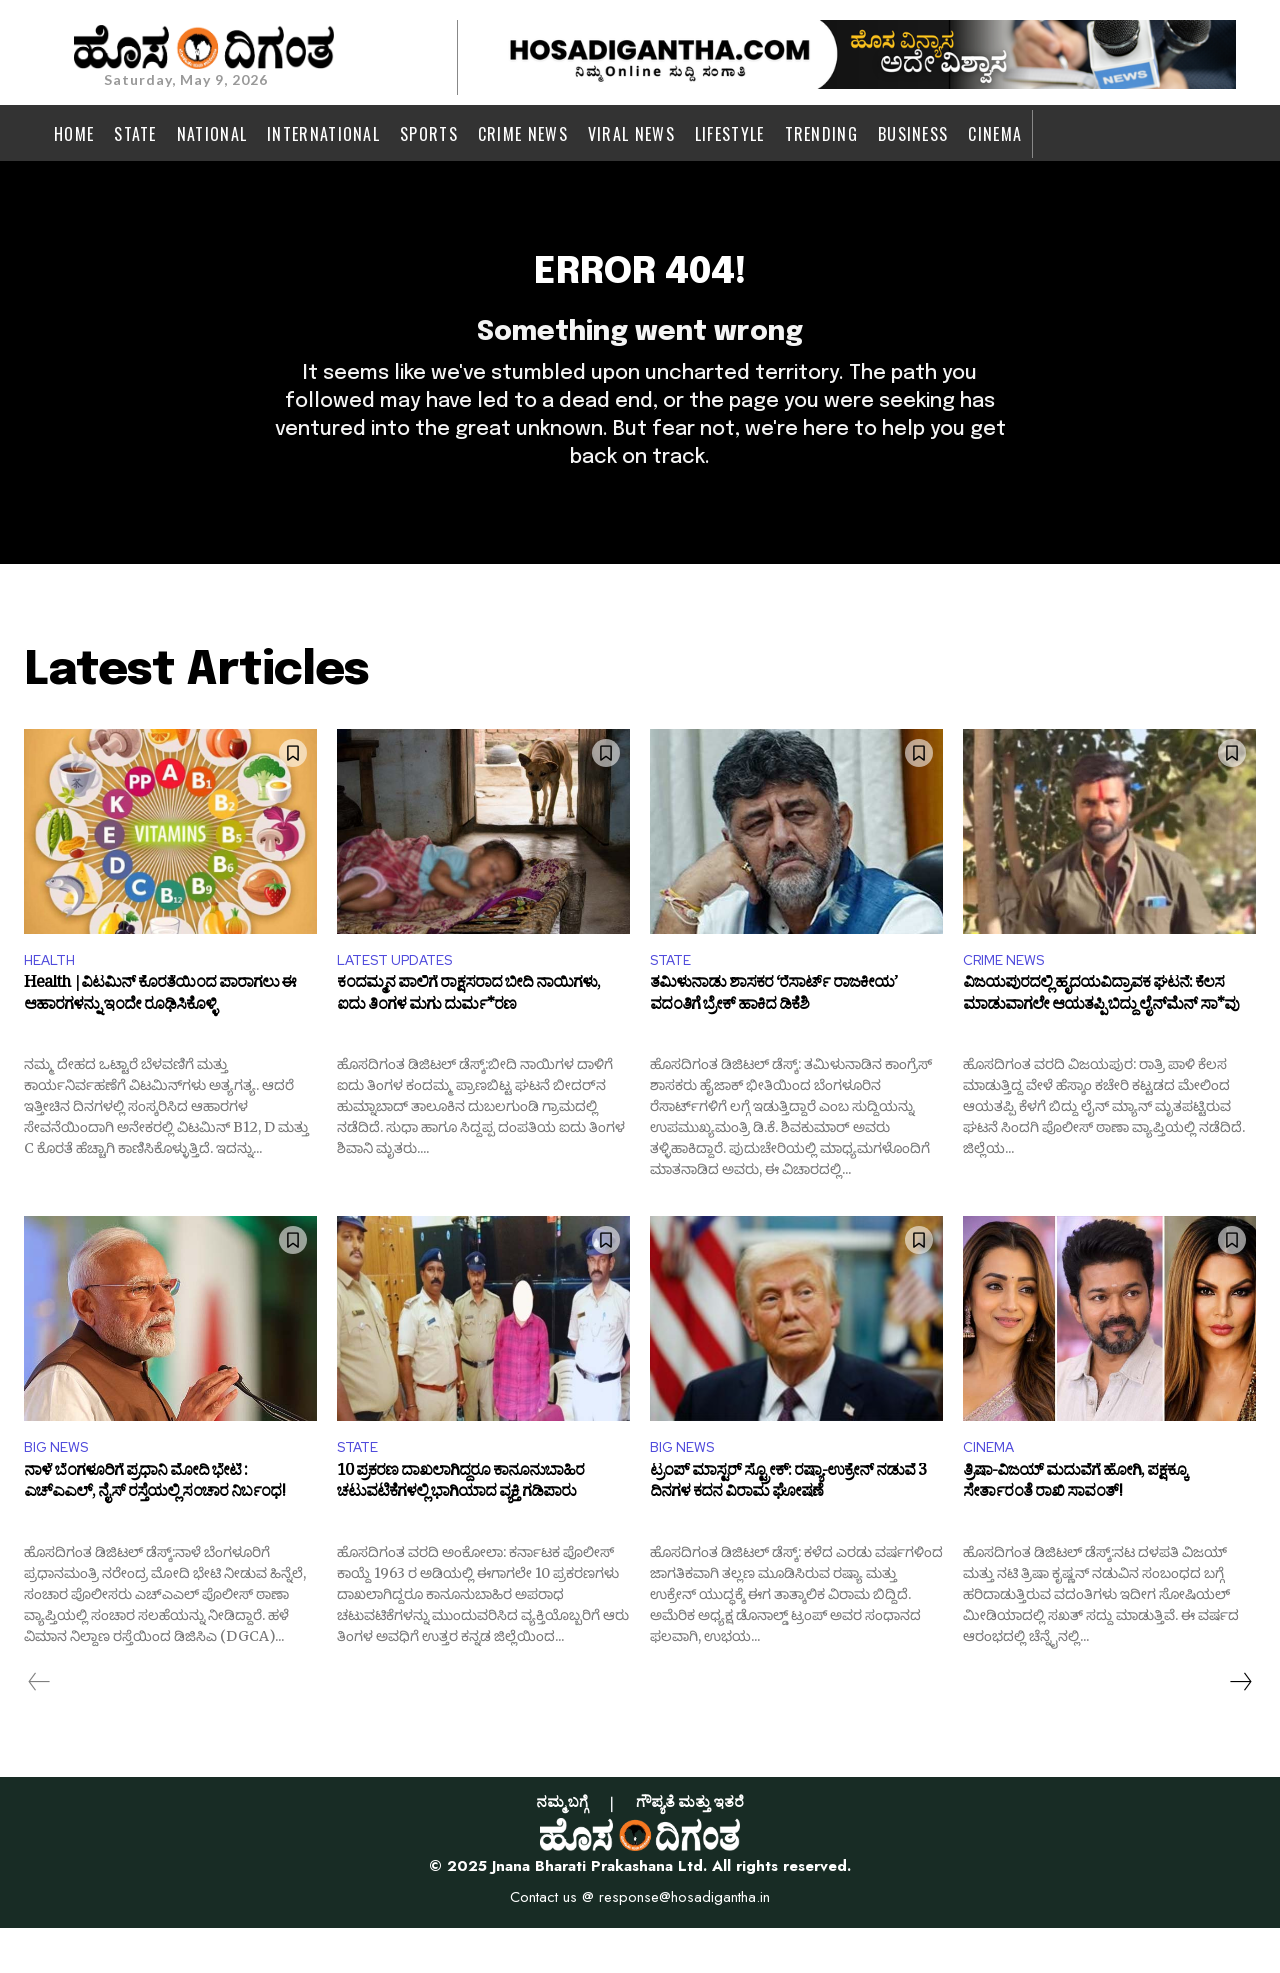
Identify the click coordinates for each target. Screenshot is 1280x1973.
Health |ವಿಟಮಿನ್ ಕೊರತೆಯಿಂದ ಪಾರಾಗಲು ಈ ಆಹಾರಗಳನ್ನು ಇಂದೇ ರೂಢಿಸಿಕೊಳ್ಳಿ (160, 1039)
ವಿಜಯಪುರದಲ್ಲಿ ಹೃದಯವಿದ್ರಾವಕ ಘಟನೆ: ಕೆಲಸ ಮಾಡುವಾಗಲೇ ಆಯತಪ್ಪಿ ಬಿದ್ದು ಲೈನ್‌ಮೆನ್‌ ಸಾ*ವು (1101, 1039)
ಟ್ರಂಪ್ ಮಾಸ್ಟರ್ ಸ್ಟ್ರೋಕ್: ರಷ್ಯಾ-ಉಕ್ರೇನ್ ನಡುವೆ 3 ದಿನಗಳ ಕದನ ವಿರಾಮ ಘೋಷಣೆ (788, 1531)
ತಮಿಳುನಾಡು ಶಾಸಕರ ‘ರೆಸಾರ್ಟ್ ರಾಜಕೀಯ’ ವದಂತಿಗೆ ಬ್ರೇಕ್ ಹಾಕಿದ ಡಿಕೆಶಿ (773, 1039)
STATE (674, 998)
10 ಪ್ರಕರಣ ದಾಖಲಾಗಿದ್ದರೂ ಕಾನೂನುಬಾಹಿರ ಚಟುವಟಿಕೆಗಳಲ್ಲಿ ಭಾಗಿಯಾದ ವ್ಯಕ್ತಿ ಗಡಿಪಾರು (460, 1531)
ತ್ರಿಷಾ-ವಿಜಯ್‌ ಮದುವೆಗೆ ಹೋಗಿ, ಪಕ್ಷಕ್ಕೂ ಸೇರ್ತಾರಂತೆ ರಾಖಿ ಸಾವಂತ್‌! (1075, 1531)
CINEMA (992, 1489)
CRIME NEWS (1009, 998)
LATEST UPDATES (403, 998)
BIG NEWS (60, 1489)
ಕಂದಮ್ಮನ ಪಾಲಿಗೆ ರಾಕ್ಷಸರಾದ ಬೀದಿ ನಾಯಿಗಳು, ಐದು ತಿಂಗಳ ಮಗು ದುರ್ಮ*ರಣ (468, 1039)
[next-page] (1240, 1726)
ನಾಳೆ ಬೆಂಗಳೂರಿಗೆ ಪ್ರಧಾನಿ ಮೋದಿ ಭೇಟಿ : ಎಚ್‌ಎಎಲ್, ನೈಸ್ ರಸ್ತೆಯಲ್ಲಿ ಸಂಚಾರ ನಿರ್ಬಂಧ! (154, 1531)
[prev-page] (39, 1726)
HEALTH (54, 998)
